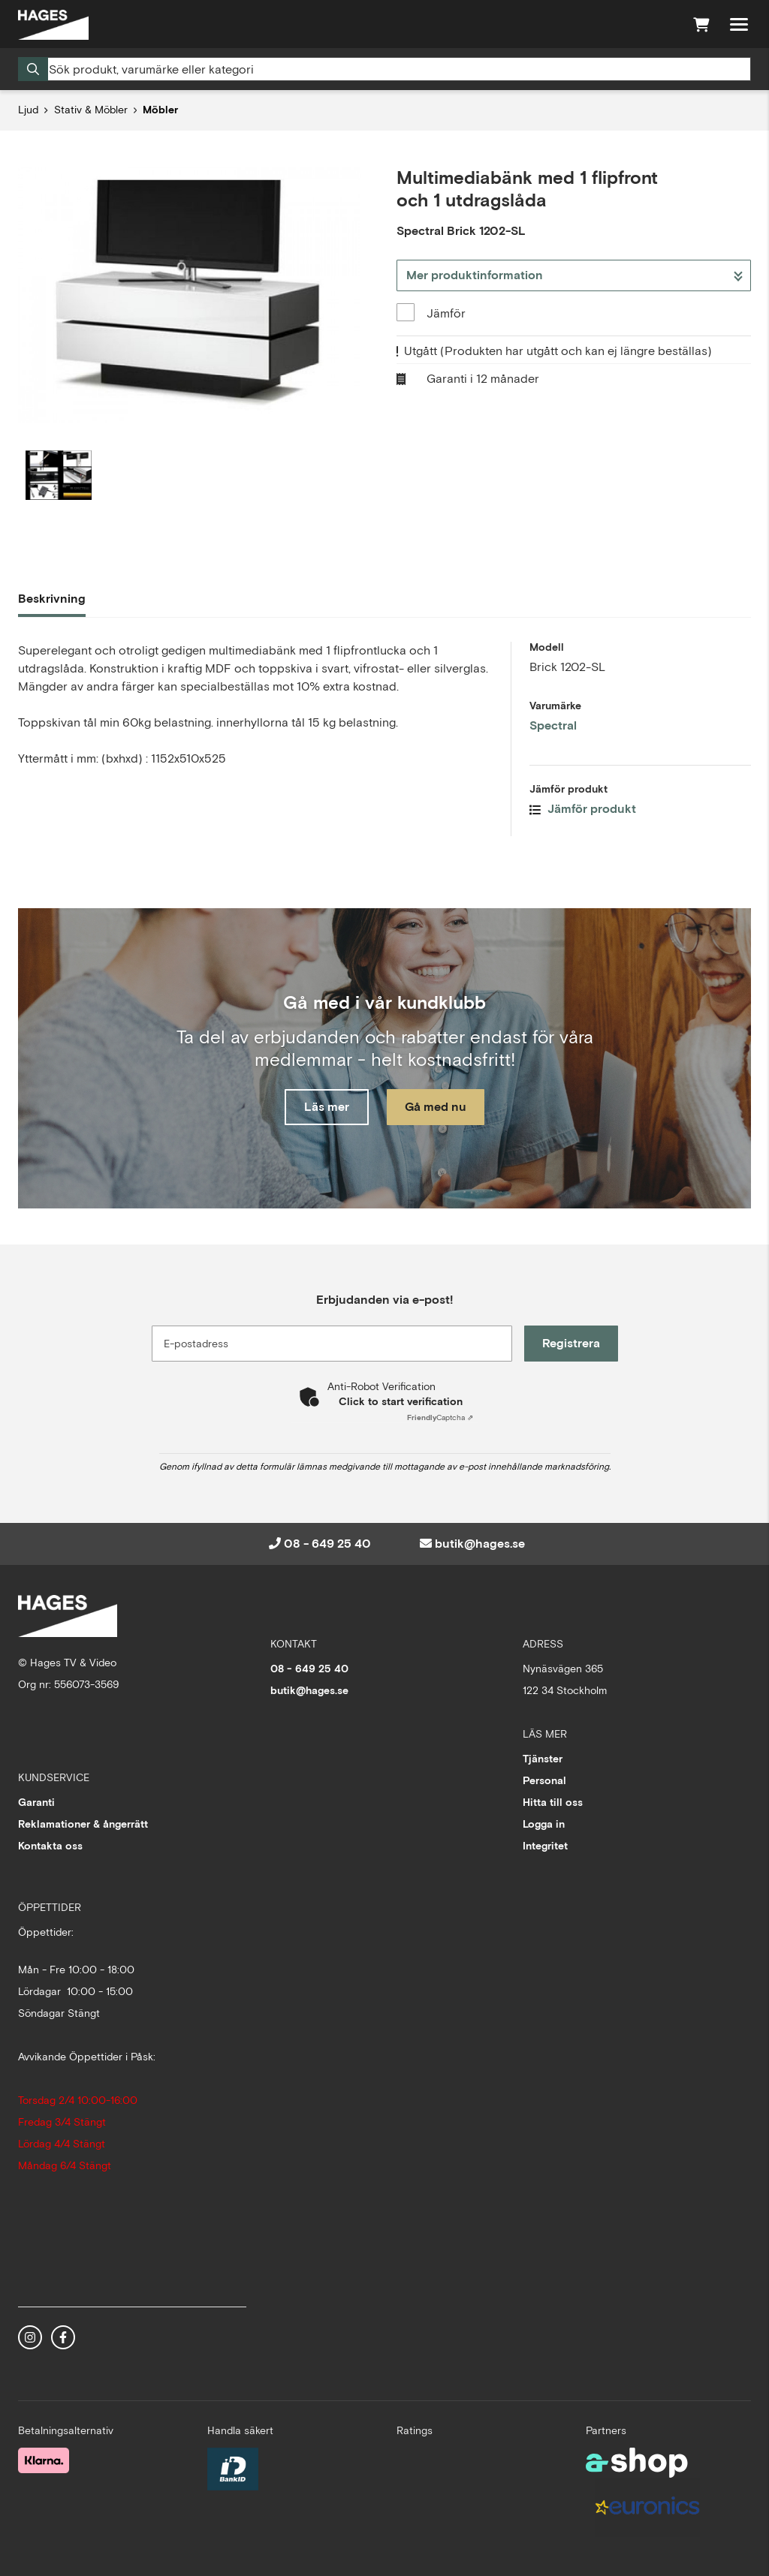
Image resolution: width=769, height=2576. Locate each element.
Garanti (36, 1802)
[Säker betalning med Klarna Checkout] (43, 2460)
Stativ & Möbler (91, 110)
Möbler (160, 110)
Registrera (571, 1343)
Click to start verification (401, 1401)
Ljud (28, 110)
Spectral (553, 725)
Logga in (544, 1824)
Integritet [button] (545, 1846)
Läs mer (326, 1107)
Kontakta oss (50, 1846)
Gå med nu (435, 1107)
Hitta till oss (553, 1802)
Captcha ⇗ (440, 1417)
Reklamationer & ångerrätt (83, 1824)
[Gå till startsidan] (53, 25)
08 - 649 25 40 (327, 1543)
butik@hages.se (480, 1543)
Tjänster (542, 1759)
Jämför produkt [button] (582, 809)
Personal (544, 1780)
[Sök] (384, 69)
